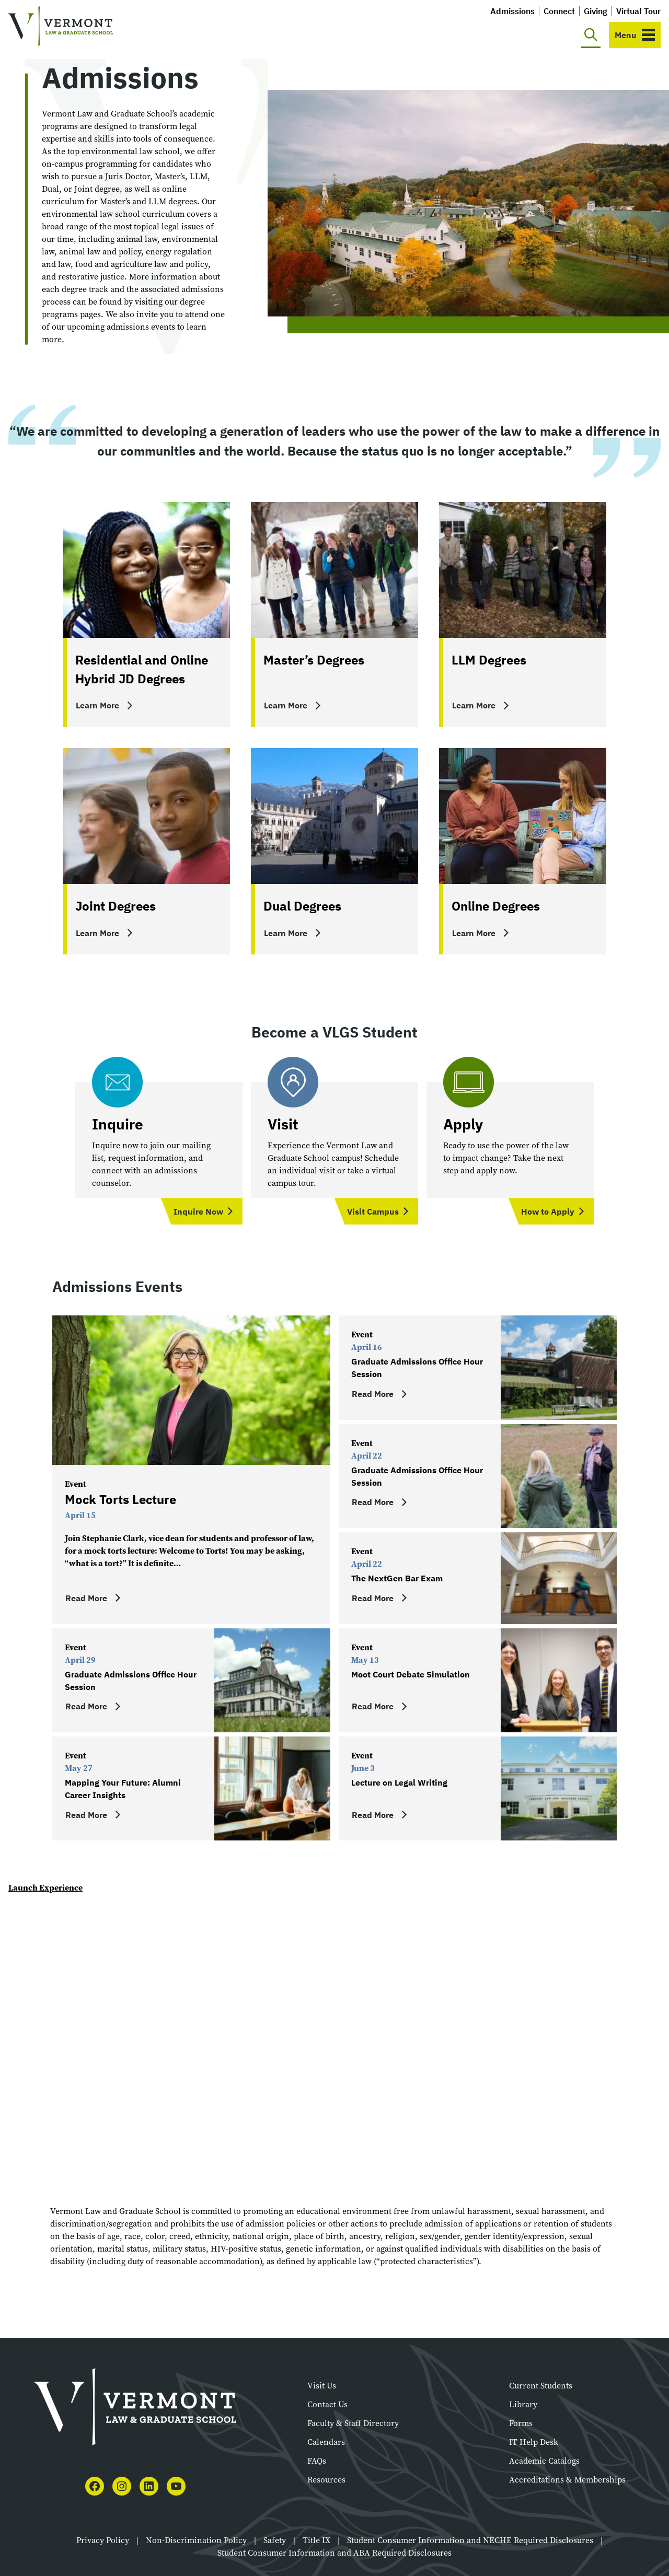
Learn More (97, 705)
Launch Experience (45, 1887)
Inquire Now (198, 1211)
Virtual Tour (638, 11)
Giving (595, 11)
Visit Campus (373, 1211)
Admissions (512, 11)
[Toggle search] (591, 35)
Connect (559, 11)
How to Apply (547, 1211)
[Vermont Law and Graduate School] (60, 26)
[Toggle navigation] (635, 35)
